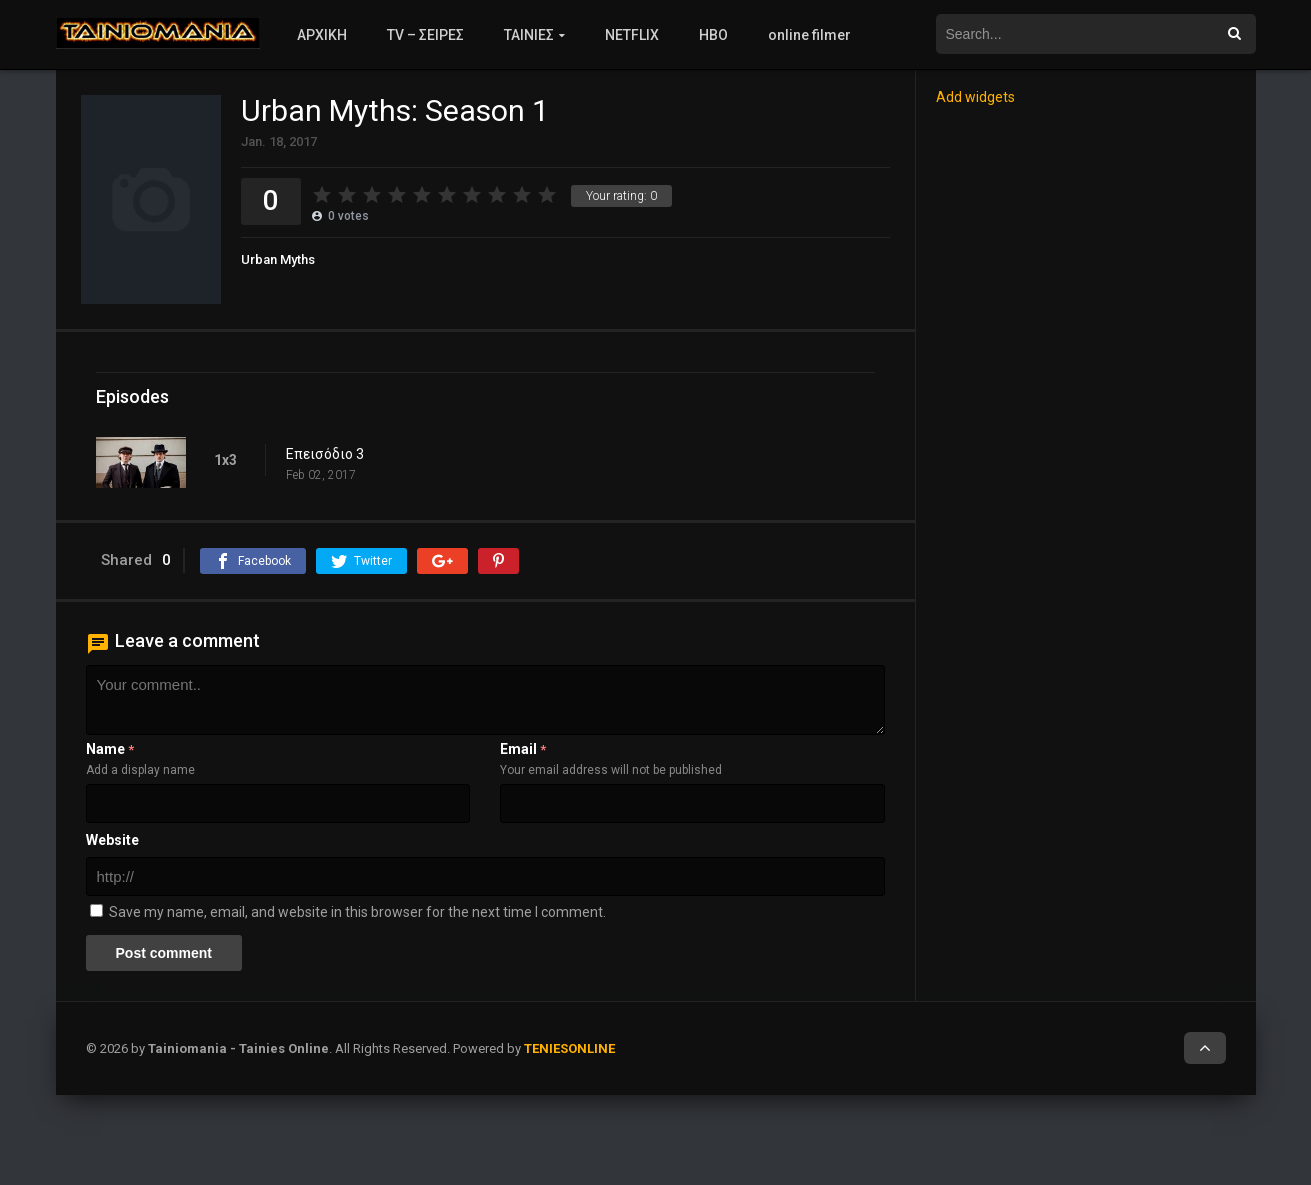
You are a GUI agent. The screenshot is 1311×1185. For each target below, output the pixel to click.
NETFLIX (632, 35)
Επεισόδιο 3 (325, 454)
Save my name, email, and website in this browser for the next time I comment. (357, 912)
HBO (713, 35)
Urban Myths (278, 259)
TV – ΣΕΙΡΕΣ (425, 35)
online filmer (809, 35)
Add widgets (975, 97)
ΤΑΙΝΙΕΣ (529, 35)
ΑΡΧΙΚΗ (322, 35)
